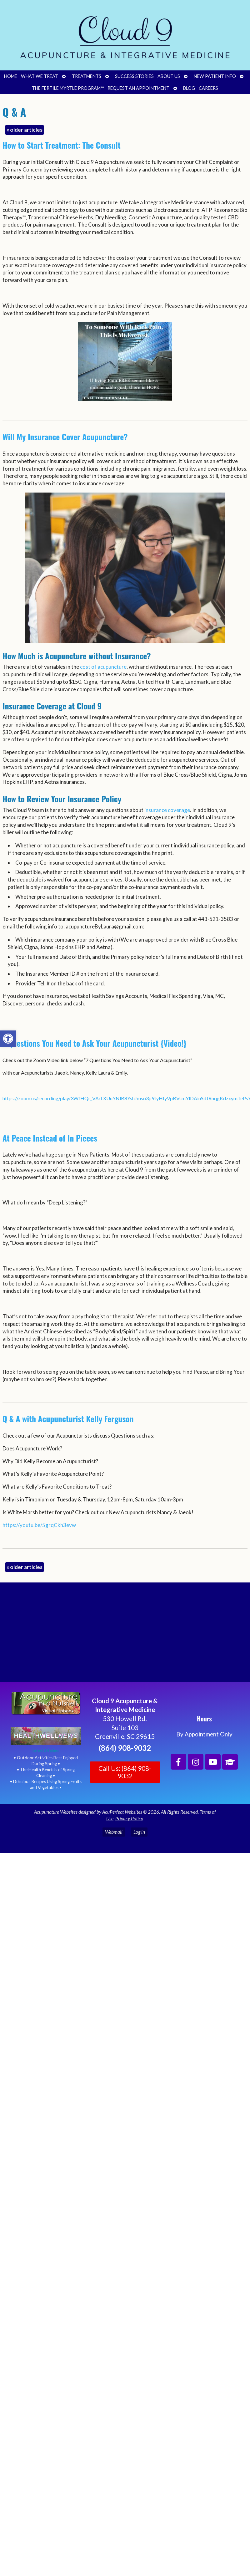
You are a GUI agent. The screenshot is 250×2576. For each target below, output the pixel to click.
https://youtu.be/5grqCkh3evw (39, 1525)
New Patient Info (215, 76)
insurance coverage (167, 810)
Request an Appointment (138, 88)
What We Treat (39, 76)
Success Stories (134, 76)
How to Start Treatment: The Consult (61, 145)
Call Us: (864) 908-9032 (124, 1772)
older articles (24, 129)
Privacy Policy (129, 1818)
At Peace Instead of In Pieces (49, 1138)
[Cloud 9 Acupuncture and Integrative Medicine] (125, 1635)
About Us (169, 76)
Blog (189, 88)
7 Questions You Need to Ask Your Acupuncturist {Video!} (94, 1043)
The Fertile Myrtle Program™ (68, 88)
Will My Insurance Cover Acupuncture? (65, 436)
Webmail (113, 1832)
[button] (8, 1038)
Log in (139, 1832)
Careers (208, 88)
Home (10, 76)
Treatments (86, 76)
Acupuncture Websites (56, 1812)
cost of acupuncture (103, 666)
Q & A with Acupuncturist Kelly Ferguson (67, 1418)
